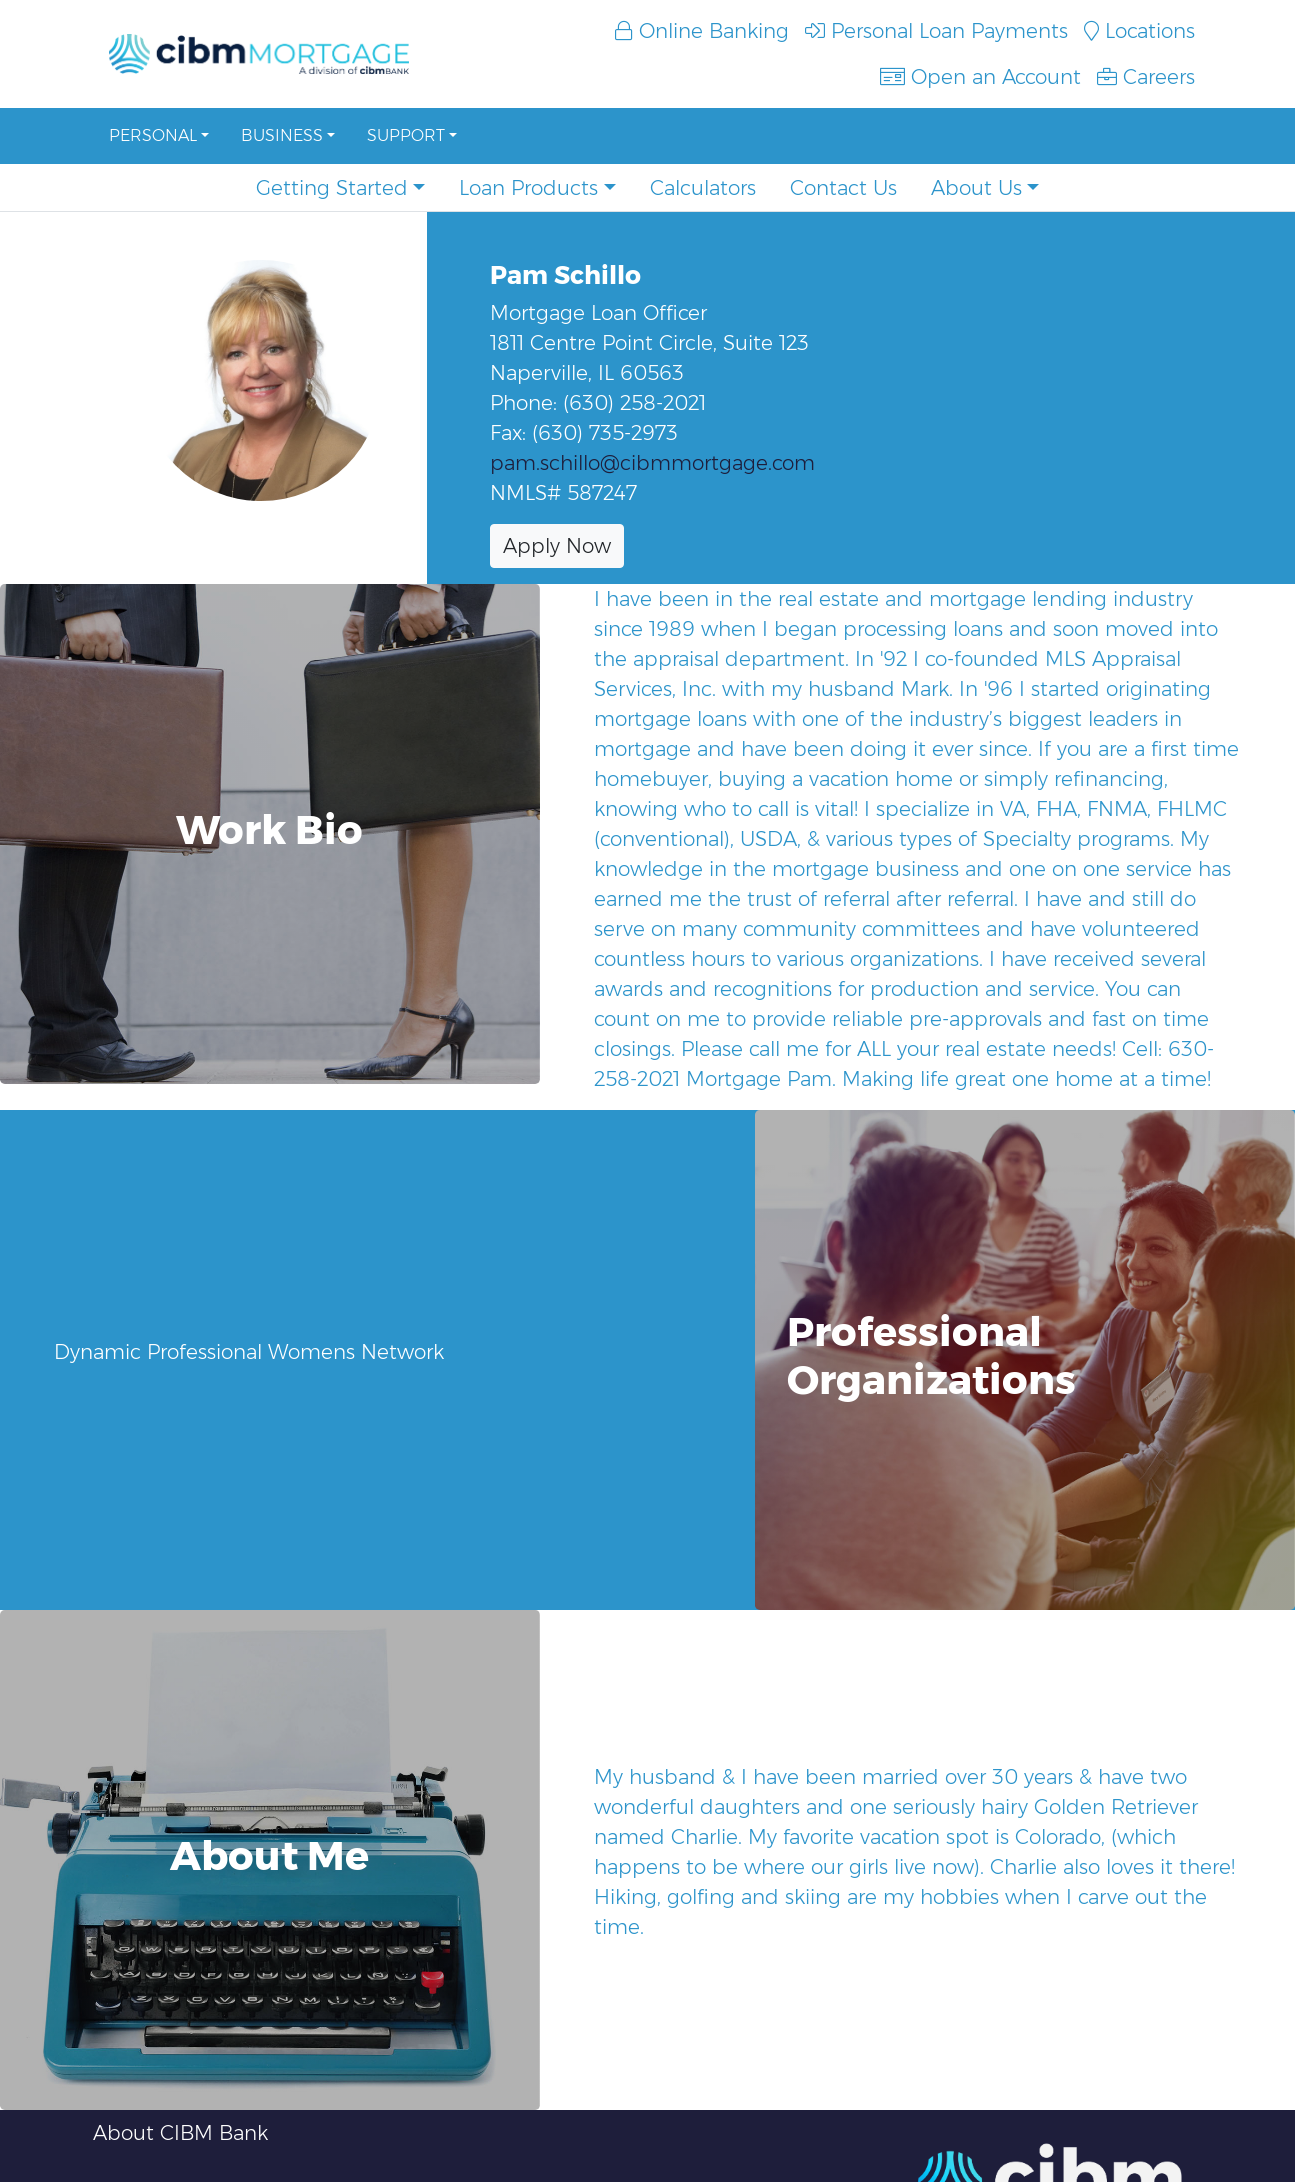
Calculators (703, 188)
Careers (1146, 77)
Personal (153, 135)
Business (282, 135)
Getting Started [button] (332, 188)
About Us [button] (976, 188)
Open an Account (980, 77)
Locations (1139, 31)
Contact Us (843, 188)
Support (406, 135)
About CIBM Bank (180, 2133)
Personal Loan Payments (936, 31)
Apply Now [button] (557, 546)
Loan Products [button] (528, 188)
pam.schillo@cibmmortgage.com (652, 463)
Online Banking (702, 31)
